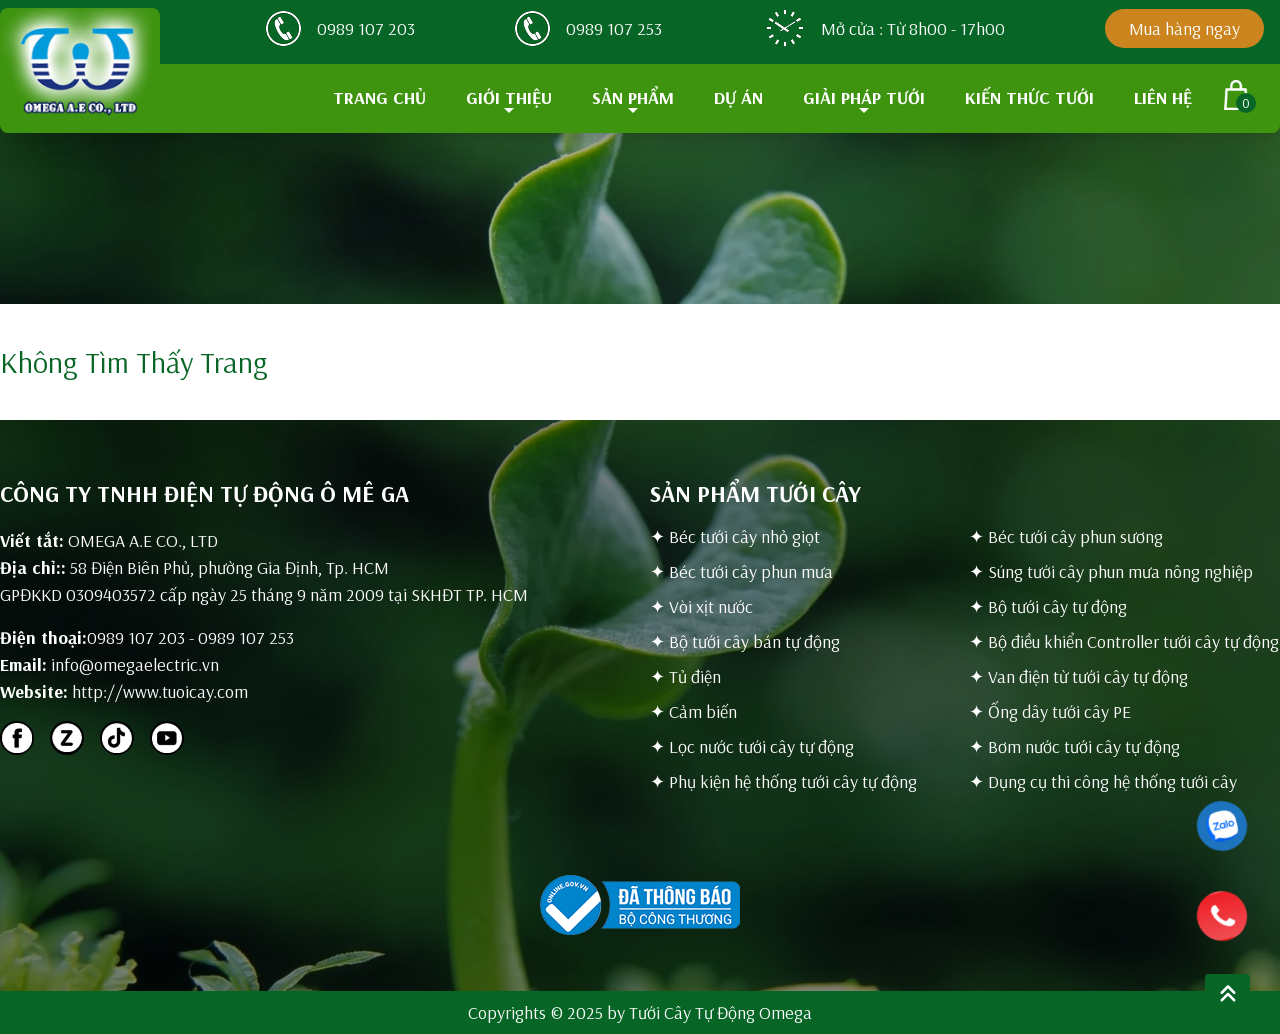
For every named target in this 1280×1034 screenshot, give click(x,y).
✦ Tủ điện (685, 676)
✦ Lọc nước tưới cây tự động (752, 746)
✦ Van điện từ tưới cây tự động (1078, 676)
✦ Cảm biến (693, 711)
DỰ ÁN (738, 97)
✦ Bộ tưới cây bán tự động (745, 641)
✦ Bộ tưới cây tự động (1048, 606)
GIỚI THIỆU (509, 97)
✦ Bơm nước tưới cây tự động (1074, 746)
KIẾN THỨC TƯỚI (1029, 97)
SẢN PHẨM (633, 97)
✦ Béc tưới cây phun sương (1066, 536)
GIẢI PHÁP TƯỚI (864, 97)
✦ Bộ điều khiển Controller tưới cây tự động (1124, 641)
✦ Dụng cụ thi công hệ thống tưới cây (1103, 781)
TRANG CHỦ (379, 97)
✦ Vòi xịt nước (701, 606)
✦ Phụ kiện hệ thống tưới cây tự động (783, 781)
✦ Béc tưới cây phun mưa (741, 571)
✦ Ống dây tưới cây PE (1050, 711)
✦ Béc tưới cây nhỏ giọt (735, 536)
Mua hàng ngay (1184, 28)
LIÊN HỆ (1163, 97)
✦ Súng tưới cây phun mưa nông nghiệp (1111, 571)
